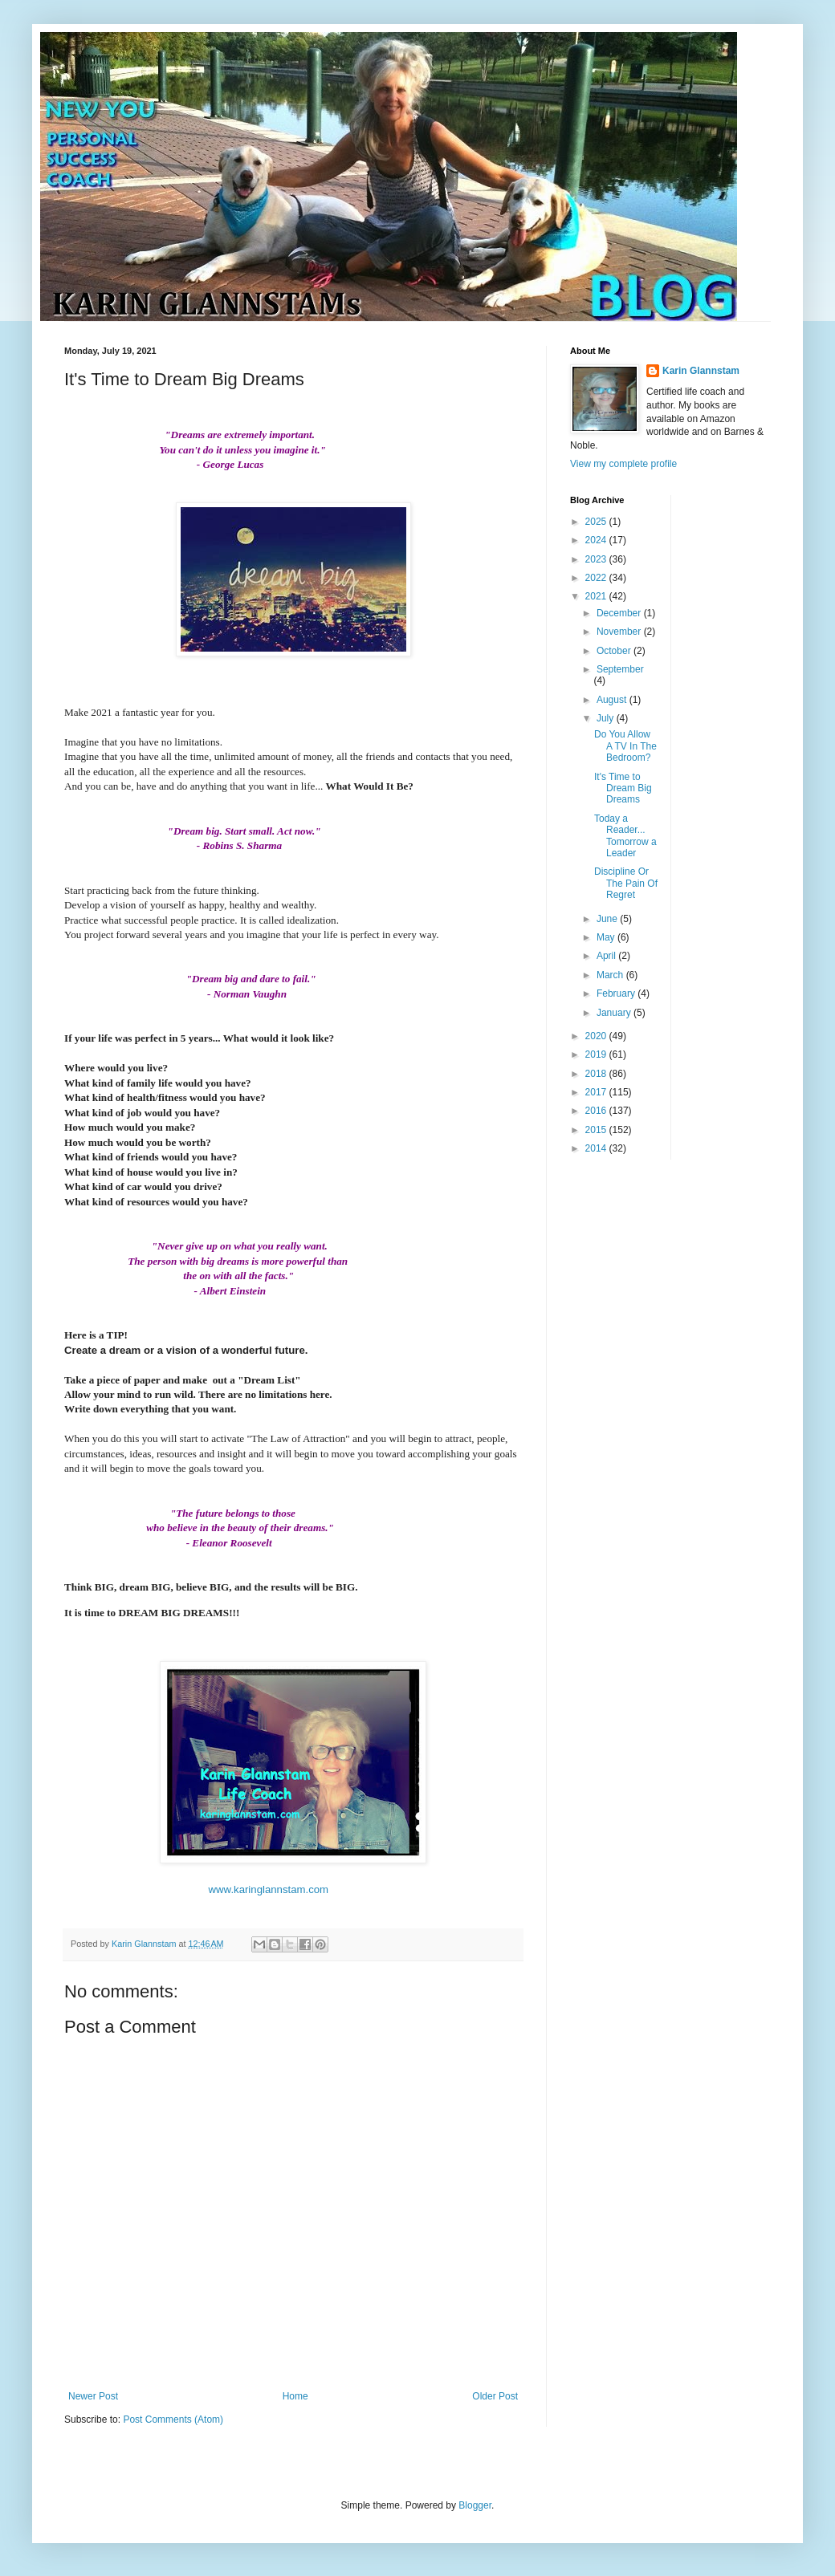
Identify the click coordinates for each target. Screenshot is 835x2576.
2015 (597, 1130)
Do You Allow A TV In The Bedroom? (625, 746)
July (607, 718)
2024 (597, 540)
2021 (597, 596)
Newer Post (93, 2396)
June (608, 918)
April (607, 955)
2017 (597, 1092)
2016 (597, 1110)
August (613, 699)
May (607, 937)
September (620, 669)
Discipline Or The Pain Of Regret (626, 883)
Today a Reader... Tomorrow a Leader (625, 836)
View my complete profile (623, 463)
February (617, 993)
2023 (597, 559)
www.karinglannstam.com (269, 1889)
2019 (597, 1054)
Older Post (495, 2396)
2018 (597, 1073)
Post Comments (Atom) (173, 2419)
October (615, 650)
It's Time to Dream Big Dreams (623, 788)
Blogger (474, 2505)
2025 (597, 521)
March (611, 975)
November (620, 631)
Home (295, 2396)
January (615, 1012)
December (620, 613)
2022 (597, 577)
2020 (597, 1036)
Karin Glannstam (700, 370)
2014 (597, 1148)
